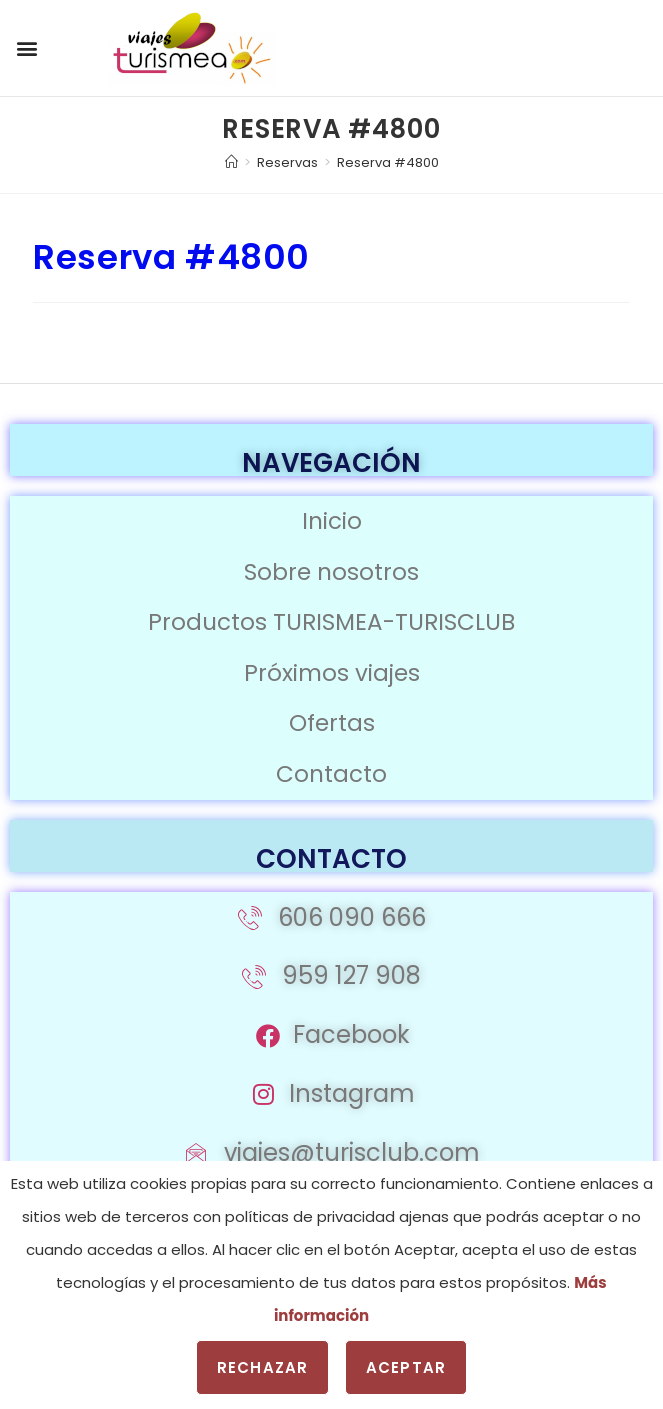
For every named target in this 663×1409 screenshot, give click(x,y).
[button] (26, 48)
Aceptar (406, 1367)
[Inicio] (231, 162)
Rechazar (262, 1367)
